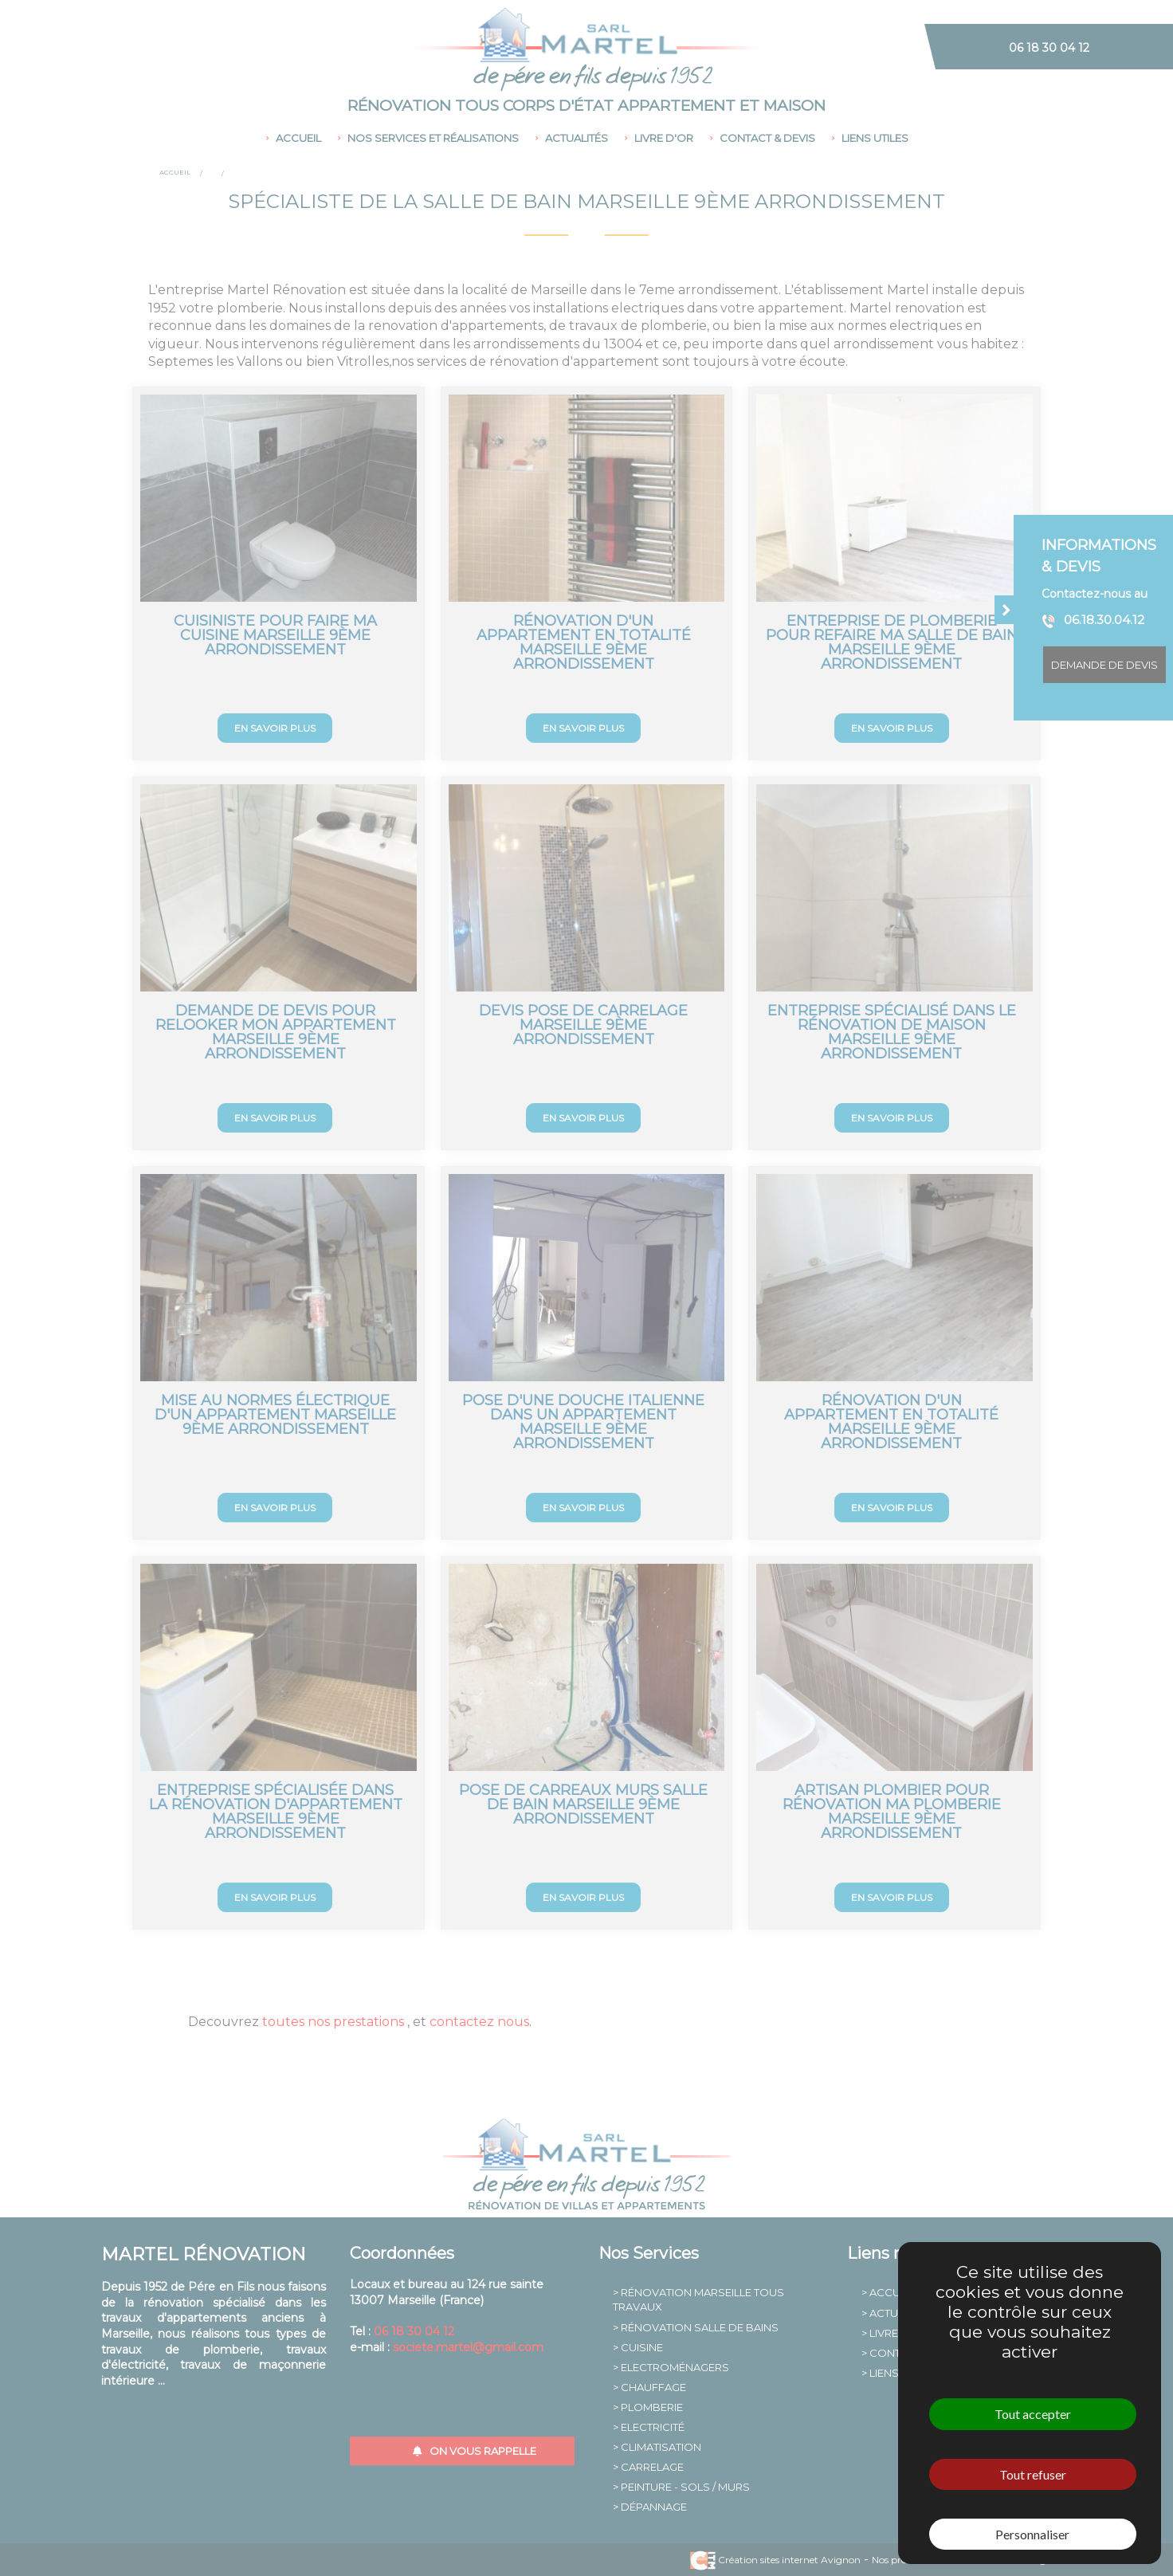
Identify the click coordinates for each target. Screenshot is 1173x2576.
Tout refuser (1032, 2474)
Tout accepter (1032, 2413)
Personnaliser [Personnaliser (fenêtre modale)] (1032, 2534)
